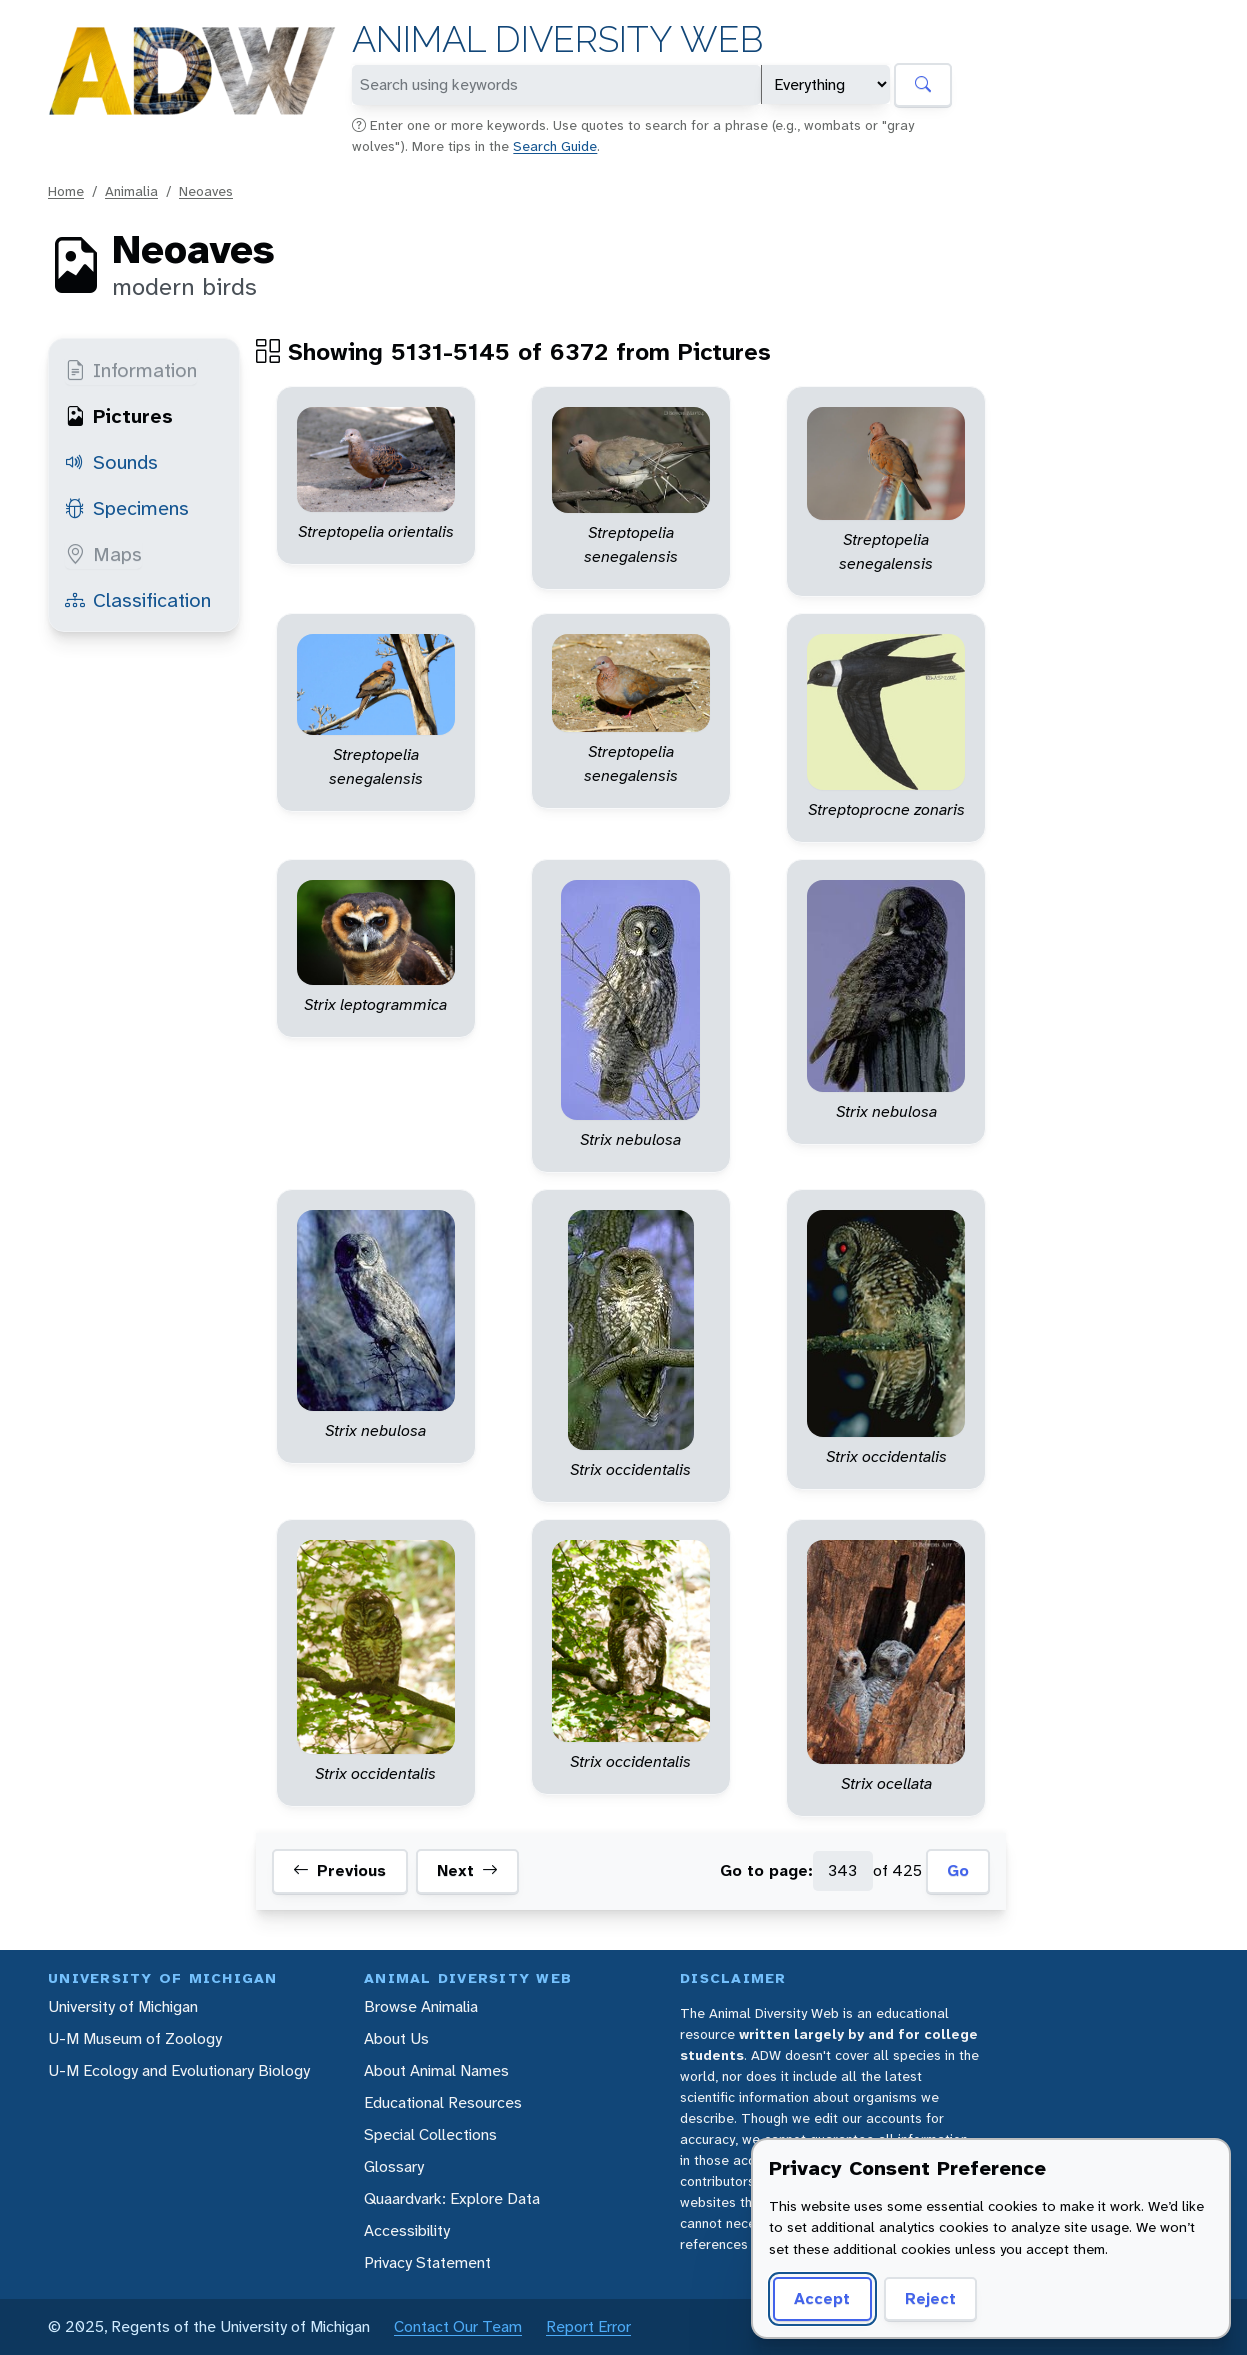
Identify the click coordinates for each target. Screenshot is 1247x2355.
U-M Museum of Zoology (135, 2038)
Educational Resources (443, 2102)
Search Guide (555, 146)
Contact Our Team (458, 2326)
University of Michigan (123, 2006)
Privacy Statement (427, 2262)
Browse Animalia (421, 2006)
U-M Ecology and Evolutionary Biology (179, 2070)
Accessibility (407, 2230)
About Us (396, 2038)
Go (958, 1870)
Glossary (394, 2166)
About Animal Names (436, 2070)
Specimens (127, 508)
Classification (138, 600)
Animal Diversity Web (557, 39)
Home (66, 191)
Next (467, 1871)
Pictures (119, 416)
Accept (822, 2298)
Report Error (588, 2326)
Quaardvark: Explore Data (452, 2198)
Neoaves (206, 191)
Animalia (131, 191)
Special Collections (430, 2134)
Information (131, 370)
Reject (930, 2298)
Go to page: (766, 1870)
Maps (103, 554)
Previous (339, 1871)
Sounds (111, 462)
